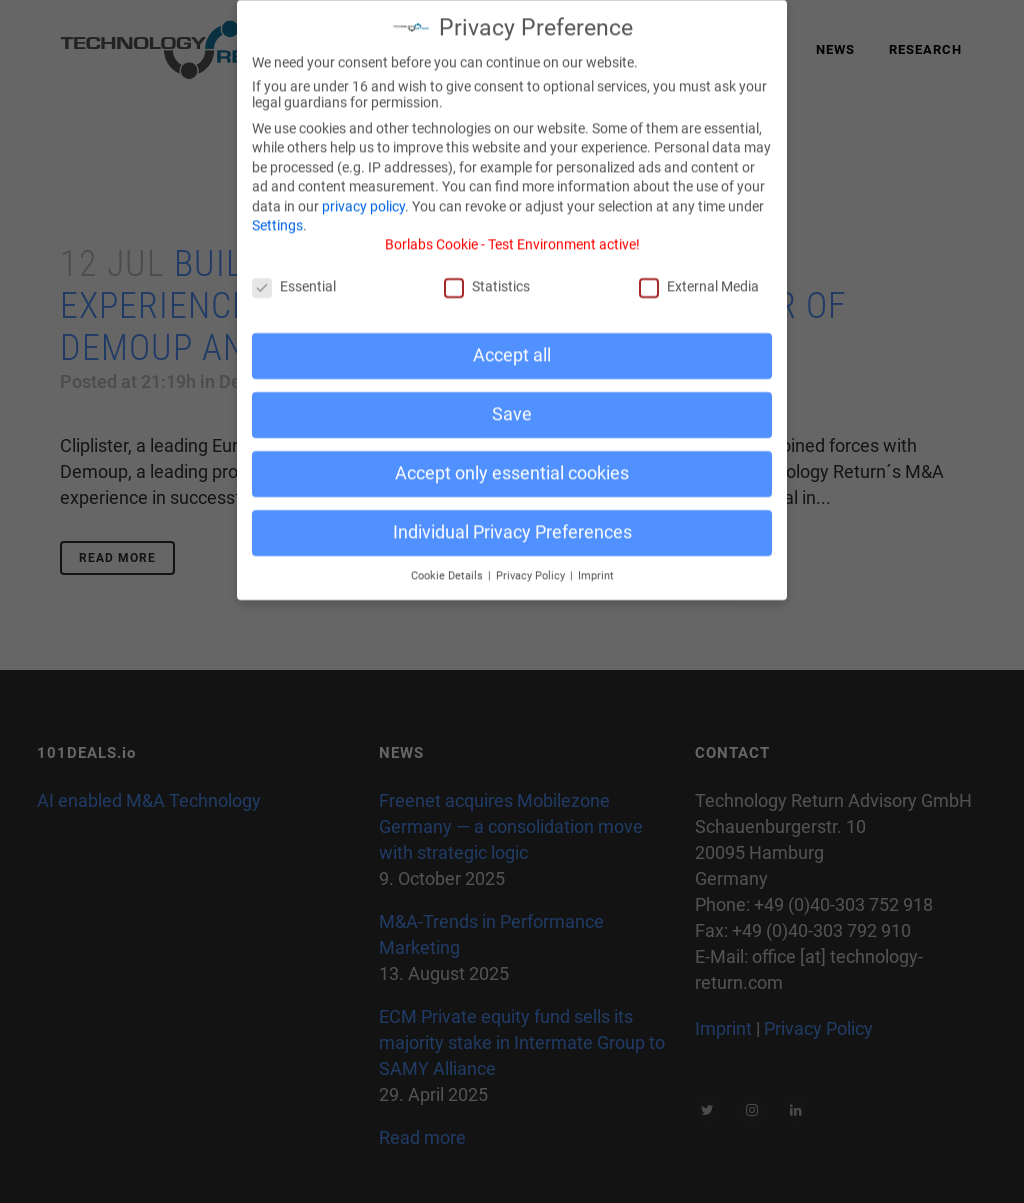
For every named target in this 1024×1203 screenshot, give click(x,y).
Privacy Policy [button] (532, 563)
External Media (699, 274)
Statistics (487, 274)
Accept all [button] (512, 343)
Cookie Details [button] (448, 563)
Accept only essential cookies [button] (512, 461)
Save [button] (512, 402)
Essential (294, 274)
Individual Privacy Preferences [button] (512, 520)
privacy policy (363, 194)
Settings (277, 213)
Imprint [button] (596, 563)
